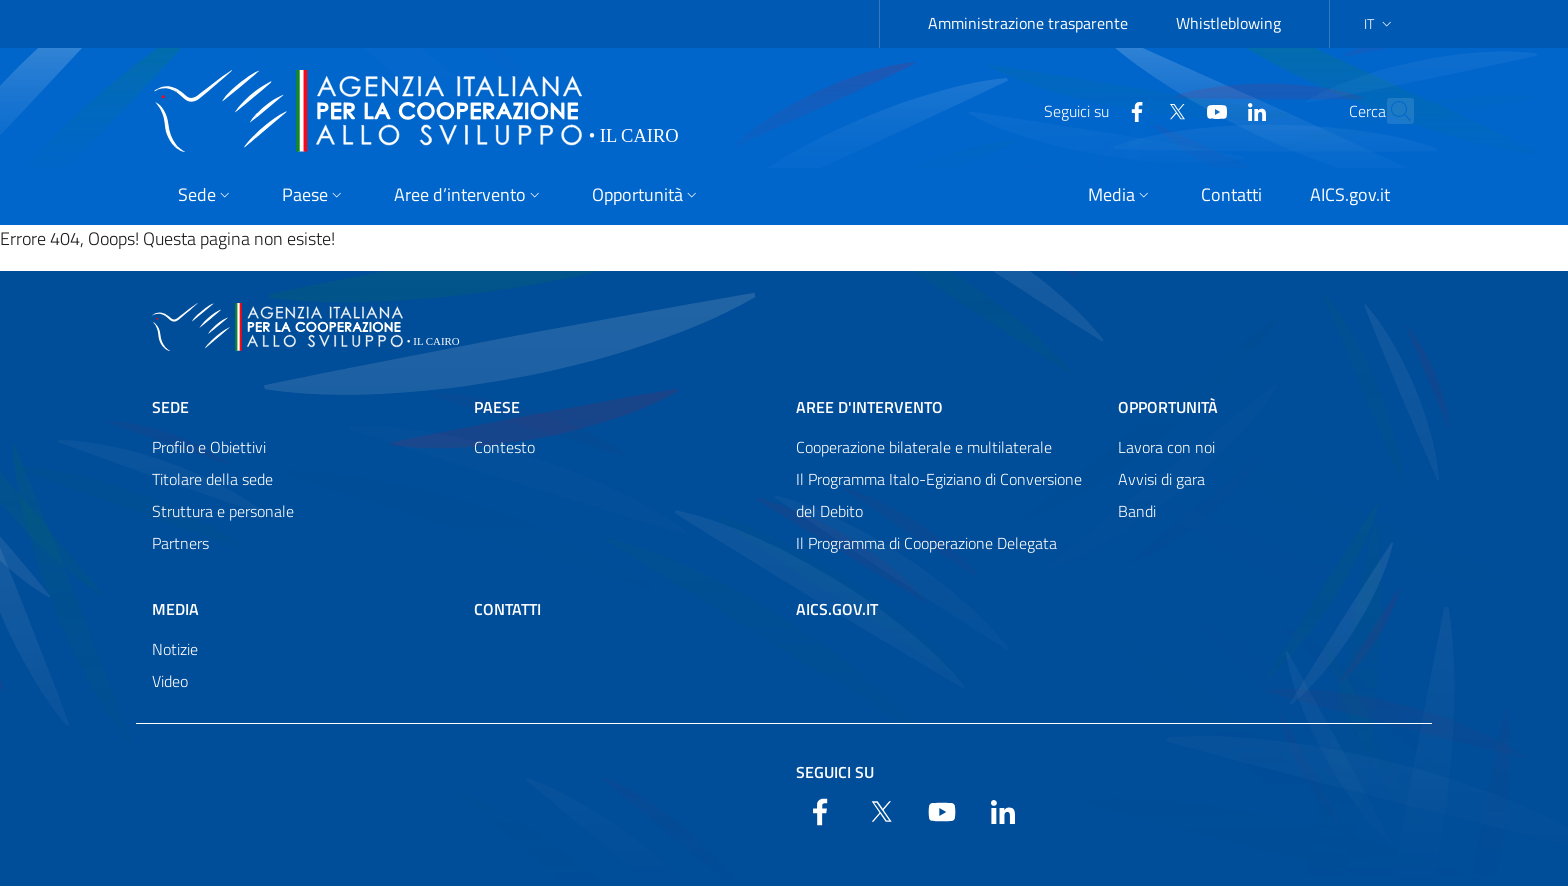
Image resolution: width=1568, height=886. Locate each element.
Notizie (175, 649)
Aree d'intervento (869, 407)
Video (170, 681)
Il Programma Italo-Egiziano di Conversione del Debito (939, 495)
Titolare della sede (212, 479)
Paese (497, 407)
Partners (180, 543)
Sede (170, 407)
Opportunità (1168, 407)
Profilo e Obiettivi (209, 447)
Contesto (504, 447)
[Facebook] (1093, 110)
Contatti (507, 609)
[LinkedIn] (1213, 110)
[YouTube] (1173, 110)
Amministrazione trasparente (1028, 23)
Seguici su (835, 772)
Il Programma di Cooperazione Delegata (926, 543)
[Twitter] (1133, 110)
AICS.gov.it (837, 609)
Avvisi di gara (1161, 479)
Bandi (1137, 511)
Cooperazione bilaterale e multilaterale (924, 447)
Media (175, 609)
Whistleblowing (1228, 23)
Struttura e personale (223, 511)
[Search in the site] (1390, 111)
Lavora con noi (1166, 447)
